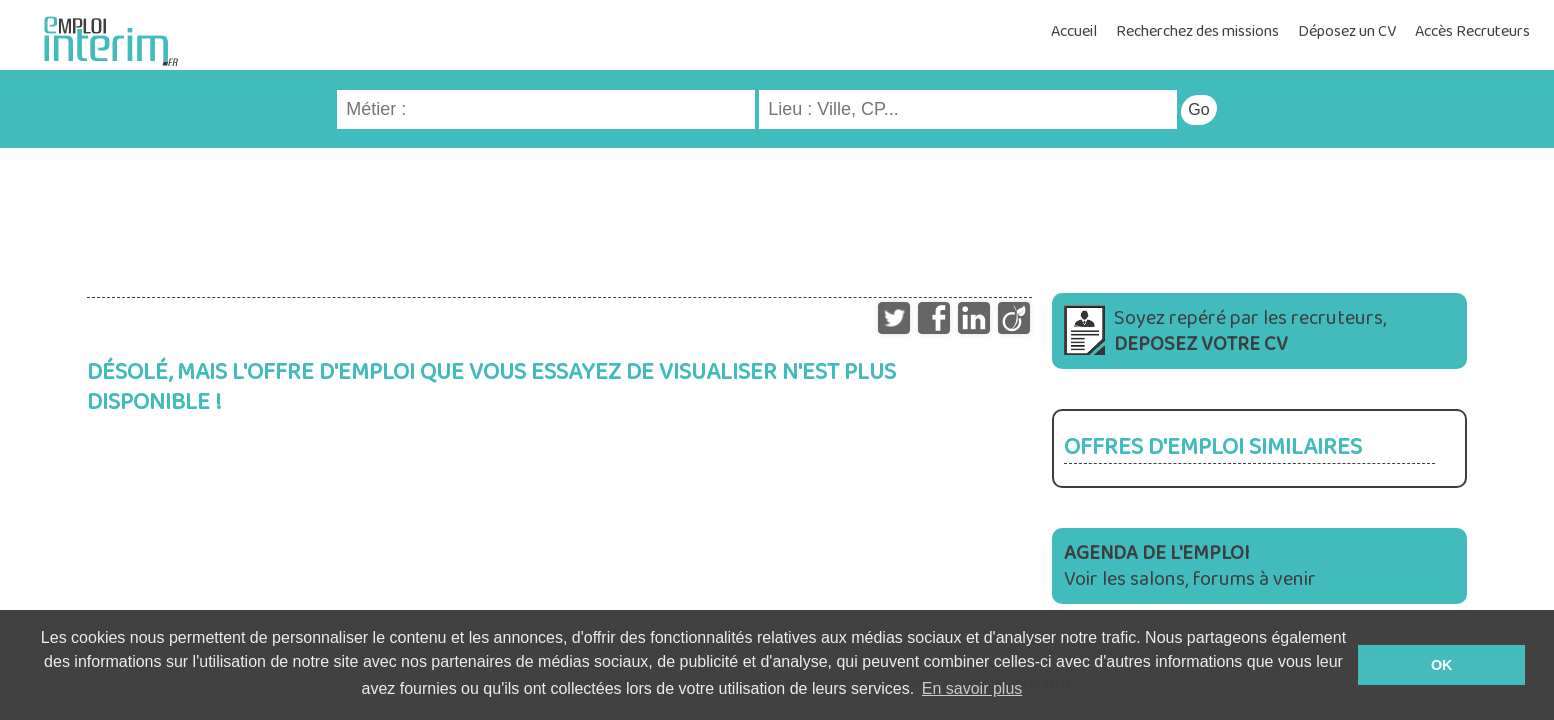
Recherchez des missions (1197, 31)
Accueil (1074, 31)
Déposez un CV (1347, 31)
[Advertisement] (777, 213)
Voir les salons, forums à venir (1190, 566)
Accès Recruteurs (1472, 31)
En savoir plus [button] (972, 688)
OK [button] (1442, 665)
